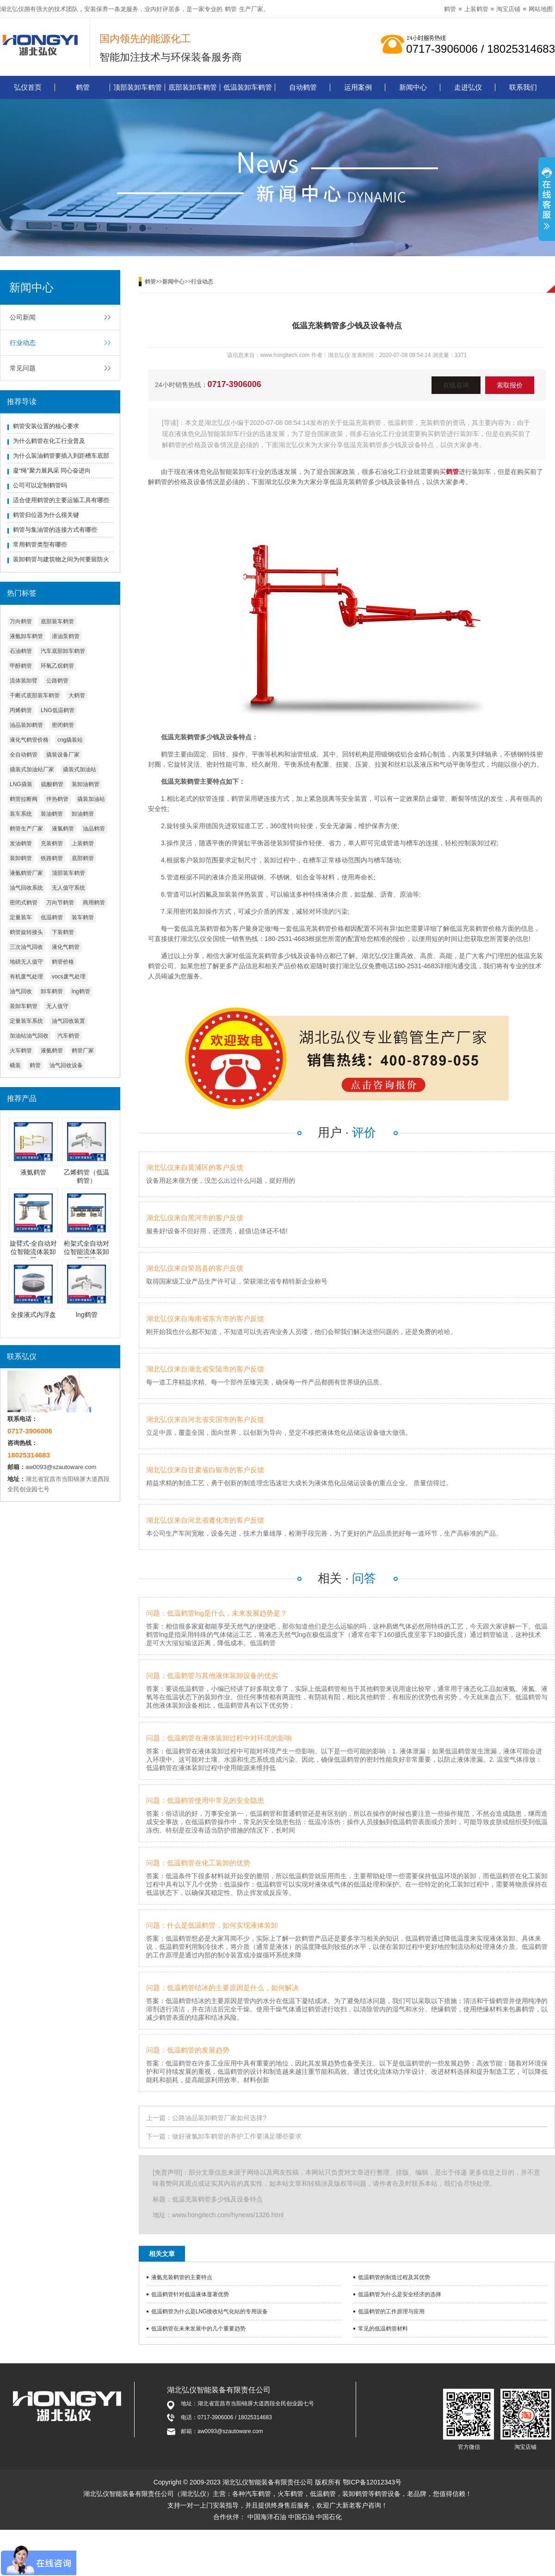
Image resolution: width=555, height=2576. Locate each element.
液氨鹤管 (52, 1050)
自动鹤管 (303, 87)
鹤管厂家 (83, 1050)
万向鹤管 (21, 621)
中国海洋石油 (266, 2517)
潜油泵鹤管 (66, 636)
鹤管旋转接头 (26, 932)
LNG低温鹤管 (57, 710)
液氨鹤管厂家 (26, 873)
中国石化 (329, 2517)
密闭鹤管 (63, 725)
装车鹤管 (83, 917)
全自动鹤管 (23, 754)
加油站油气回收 (29, 1036)
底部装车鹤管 (57, 621)
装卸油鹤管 (85, 784)
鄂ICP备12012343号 (372, 2482)
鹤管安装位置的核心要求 (46, 426)
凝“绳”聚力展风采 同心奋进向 (52, 470)
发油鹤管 (21, 843)
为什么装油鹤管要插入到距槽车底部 (61, 455)
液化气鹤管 (66, 947)
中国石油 (301, 2517)
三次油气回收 (26, 947)
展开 (546, 200)
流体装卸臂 (23, 680)
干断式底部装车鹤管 (35, 695)
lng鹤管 (81, 991)
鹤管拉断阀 (23, 799)
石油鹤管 (21, 651)
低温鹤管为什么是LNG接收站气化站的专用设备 (209, 2311)
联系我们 (523, 87)
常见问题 (23, 368)
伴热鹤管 (57, 799)
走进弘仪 (468, 87)
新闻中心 (413, 87)
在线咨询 (456, 385)
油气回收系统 (26, 888)
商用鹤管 (94, 902)
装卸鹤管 (21, 858)
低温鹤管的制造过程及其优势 (394, 2277)
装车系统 (21, 814)
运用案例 (358, 87)
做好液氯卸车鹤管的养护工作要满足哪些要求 (237, 2136)
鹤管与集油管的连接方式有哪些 (55, 529)
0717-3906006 (234, 384)
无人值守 (57, 1006)
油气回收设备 (66, 1065)
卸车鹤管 (52, 991)
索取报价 (510, 385)
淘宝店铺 (508, 9)
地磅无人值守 (26, 962)
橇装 (15, 1065)
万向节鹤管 (60, 902)
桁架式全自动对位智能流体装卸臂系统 (86, 1252)
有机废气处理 (26, 976)
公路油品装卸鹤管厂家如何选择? (219, 2117)
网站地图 (541, 9)
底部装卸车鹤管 (192, 87)
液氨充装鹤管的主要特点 (181, 2277)
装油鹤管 (52, 814)
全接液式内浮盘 (33, 1314)
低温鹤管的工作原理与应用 (391, 2311)
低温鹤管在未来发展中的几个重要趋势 (198, 2328)
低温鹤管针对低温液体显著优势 (190, 2294)
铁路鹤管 (52, 858)
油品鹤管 (94, 828)
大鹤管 (76, 695)
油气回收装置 (68, 1021)
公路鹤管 (57, 680)
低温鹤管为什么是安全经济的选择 (399, 2294)
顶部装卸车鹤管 (137, 87)
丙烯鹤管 (21, 710)
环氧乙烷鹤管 (57, 666)
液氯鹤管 (63, 828)
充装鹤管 (52, 843)
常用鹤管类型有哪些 (40, 544)
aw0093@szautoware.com (60, 1466)
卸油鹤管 (83, 814)
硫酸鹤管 (52, 784)
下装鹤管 (63, 932)
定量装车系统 (26, 1021)
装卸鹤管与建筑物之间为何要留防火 (61, 559)
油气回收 (21, 991)
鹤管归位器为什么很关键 (46, 514)
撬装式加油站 (79, 769)
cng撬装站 (70, 740)
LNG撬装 (21, 784)
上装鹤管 (476, 9)
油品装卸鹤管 (26, 725)
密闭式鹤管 (23, 902)
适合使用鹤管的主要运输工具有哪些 (61, 500)
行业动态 (23, 342)
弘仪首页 (28, 87)
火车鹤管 (21, 1050)
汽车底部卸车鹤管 (63, 651)
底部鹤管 (83, 858)
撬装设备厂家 (63, 754)
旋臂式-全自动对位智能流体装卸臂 (33, 1252)
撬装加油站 (91, 799)
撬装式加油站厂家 (32, 769)
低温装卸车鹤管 (247, 87)
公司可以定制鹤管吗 (40, 485)
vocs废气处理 (69, 976)
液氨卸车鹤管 (26, 636)
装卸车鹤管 (23, 1006)
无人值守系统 (68, 888)
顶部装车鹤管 (68, 873)
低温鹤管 (52, 917)
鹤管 (231, 9)
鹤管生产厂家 (26, 828)
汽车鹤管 (68, 1036)
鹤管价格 (63, 962)
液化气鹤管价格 (29, 740)
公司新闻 (23, 317)
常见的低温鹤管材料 (383, 2328)
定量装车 (21, 917)
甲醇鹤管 (21, 666)
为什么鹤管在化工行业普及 (49, 440)
